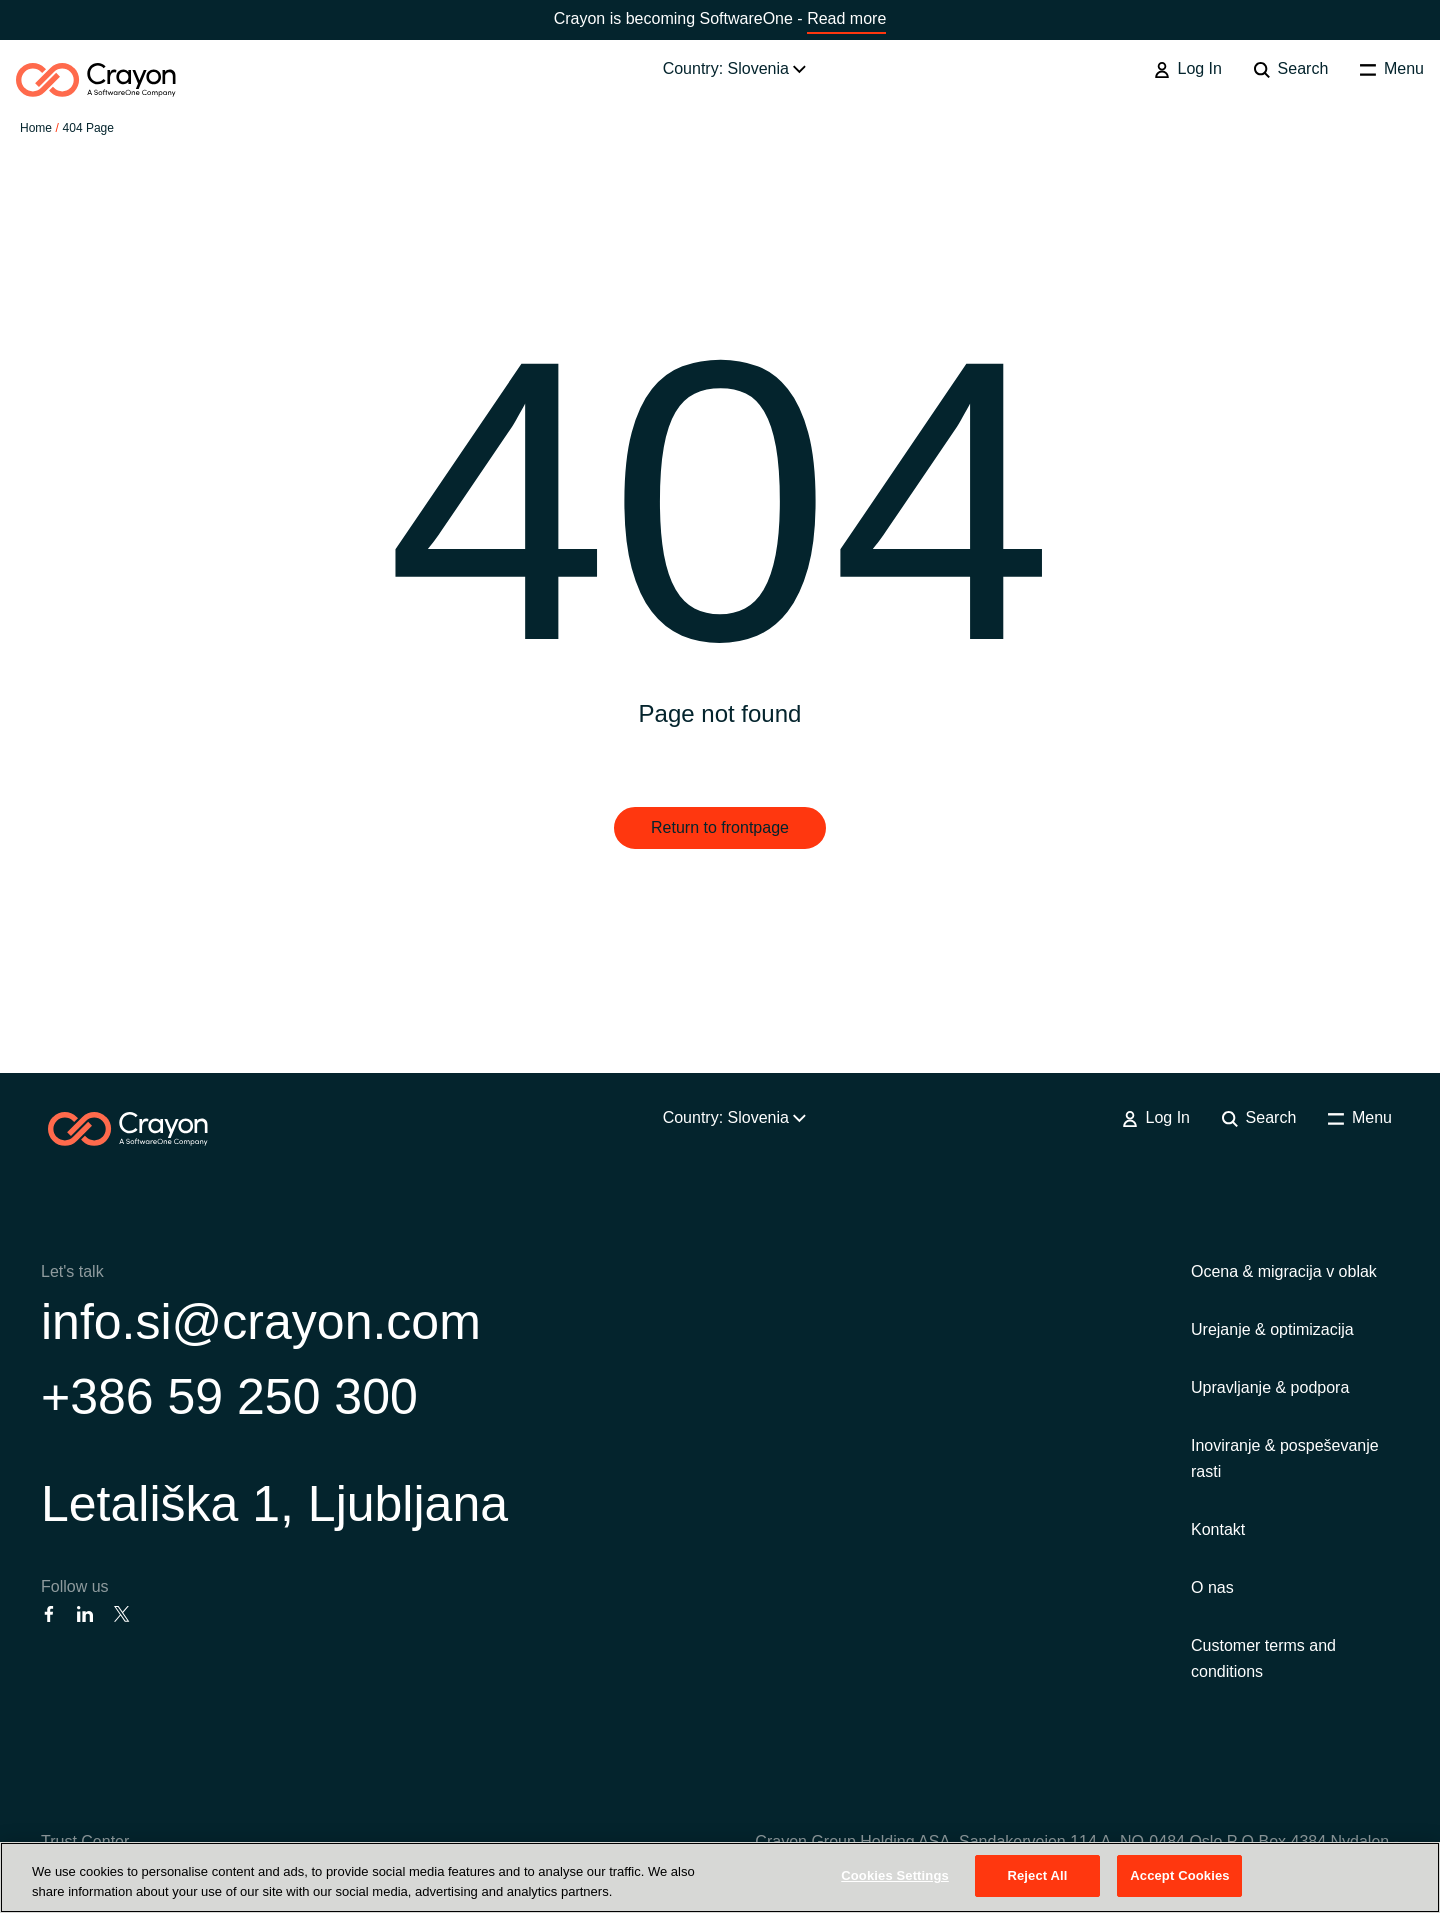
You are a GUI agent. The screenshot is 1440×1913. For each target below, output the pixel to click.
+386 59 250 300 (229, 1397)
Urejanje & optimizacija (1272, 1329)
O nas (1212, 1587)
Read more (846, 18)
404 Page (88, 128)
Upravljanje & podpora (1270, 1387)
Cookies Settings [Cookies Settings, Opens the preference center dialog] (895, 1875)
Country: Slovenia (735, 68)
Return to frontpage (720, 827)
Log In (1188, 69)
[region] (720, 1877)
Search (1291, 69)
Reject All (1037, 1875)
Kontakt (1218, 1529)
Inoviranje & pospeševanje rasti (1285, 1458)
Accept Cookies (1179, 1875)
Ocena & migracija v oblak (1284, 1271)
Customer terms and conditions (1263, 1658)
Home (36, 128)
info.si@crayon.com (261, 1322)
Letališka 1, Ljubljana (274, 1504)
